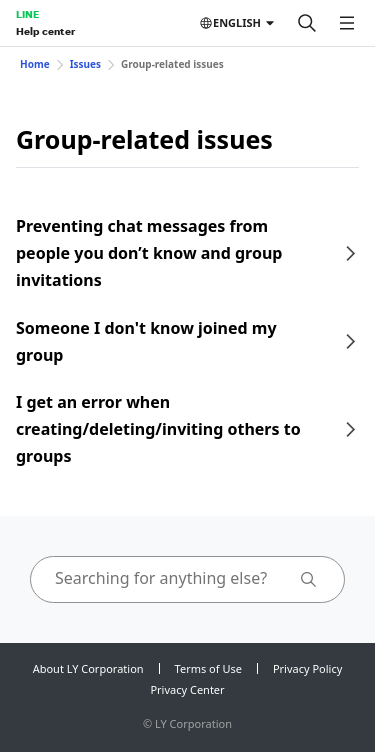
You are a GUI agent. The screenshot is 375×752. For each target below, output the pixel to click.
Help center (45, 31)
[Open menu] (347, 23)
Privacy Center (187, 689)
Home (35, 64)
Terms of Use (208, 668)
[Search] (307, 23)
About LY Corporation (88, 668)
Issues (85, 64)
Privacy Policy (307, 668)
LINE (27, 14)
